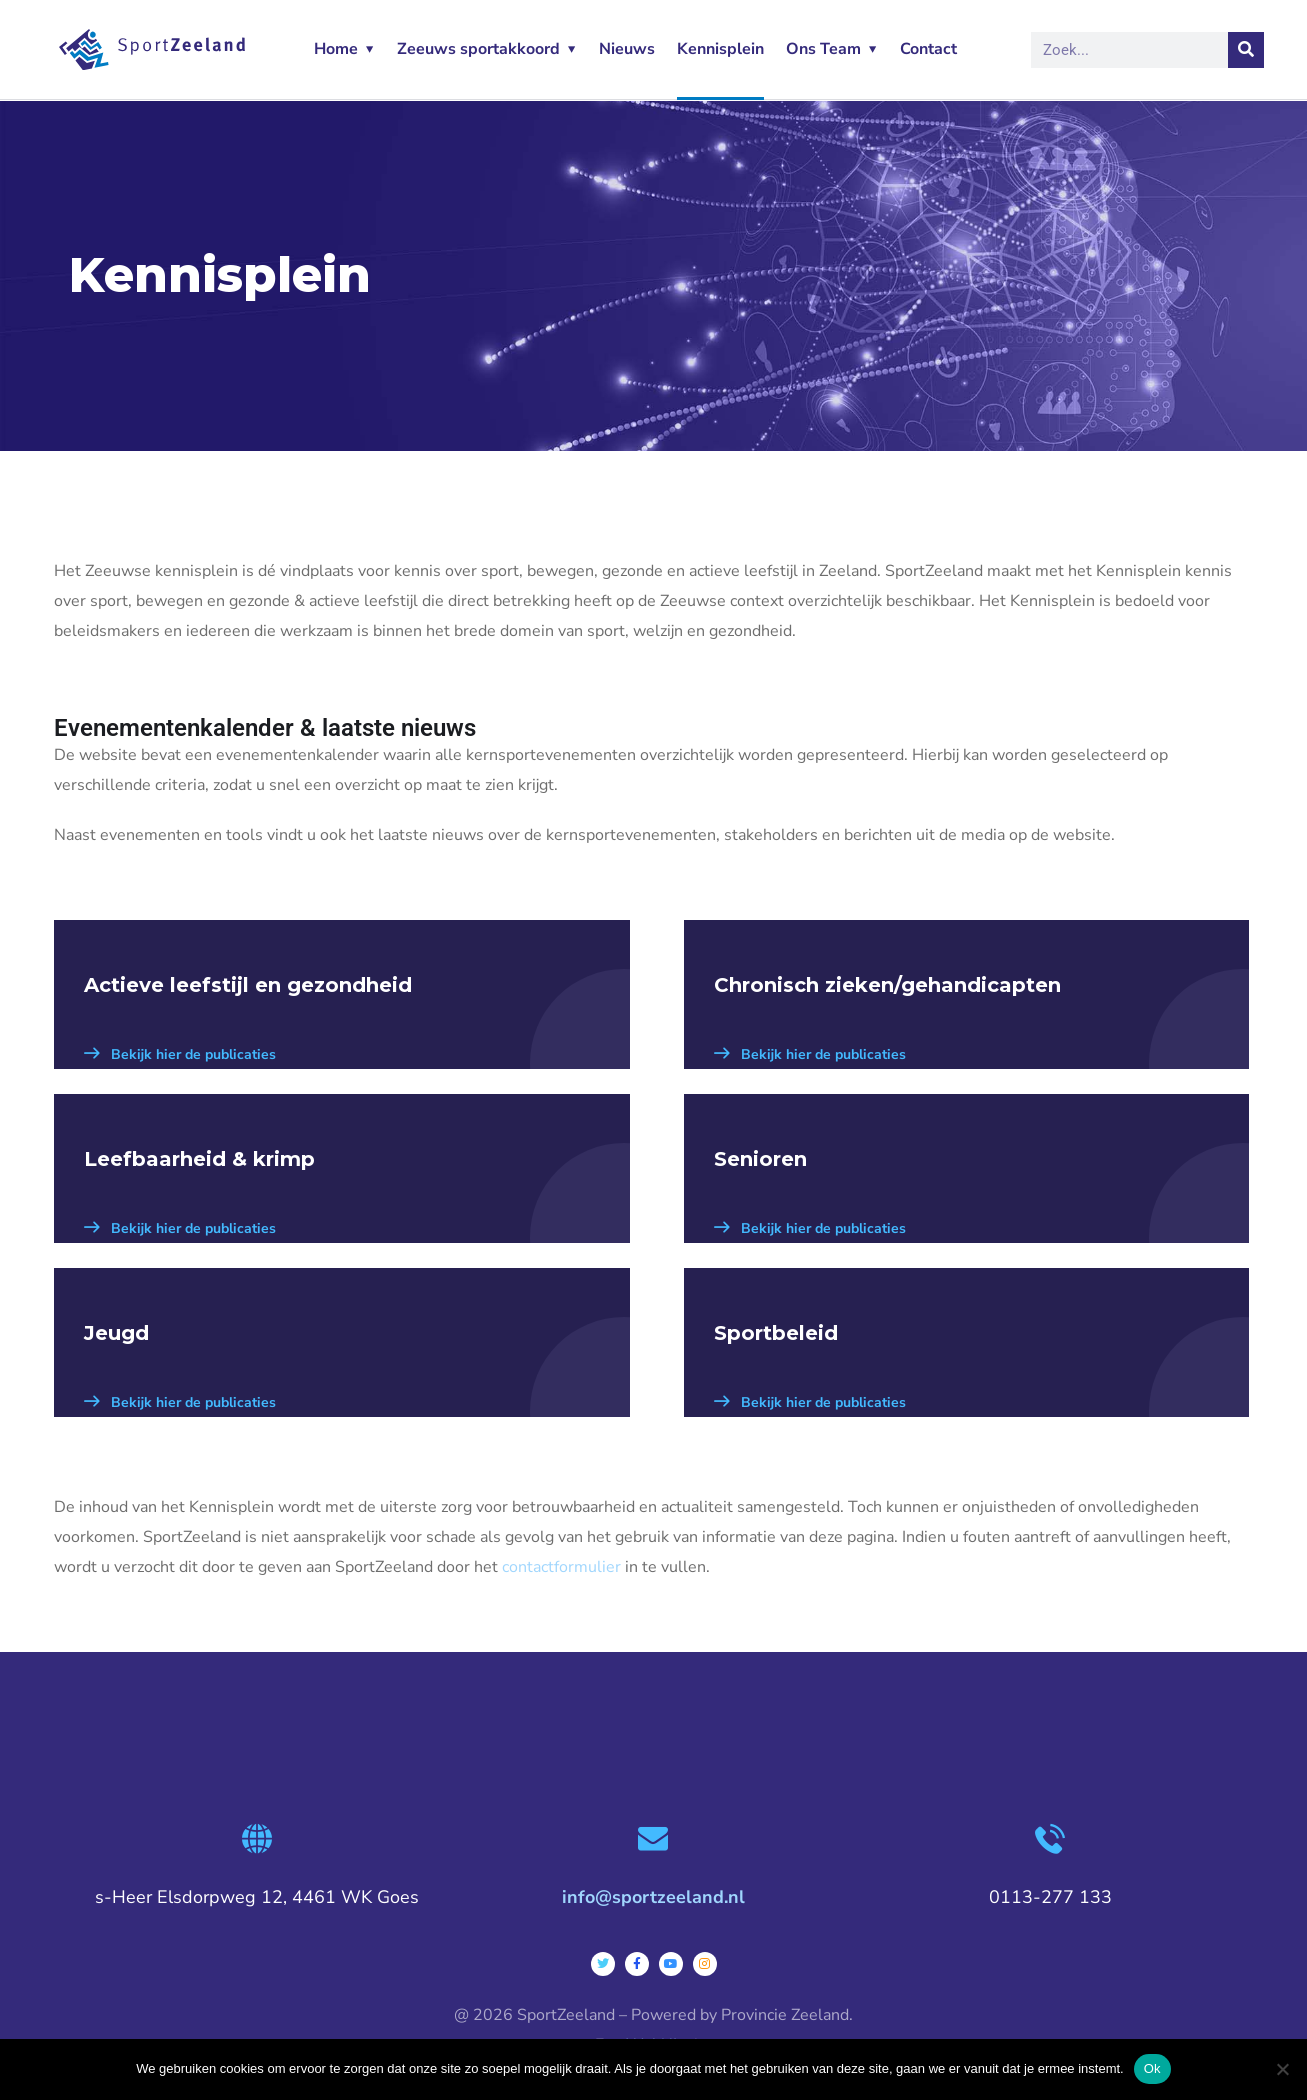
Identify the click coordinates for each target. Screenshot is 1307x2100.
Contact (928, 49)
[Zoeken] (1246, 50)
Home (336, 49)
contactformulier (561, 1567)
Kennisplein (720, 49)
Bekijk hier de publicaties (180, 1054)
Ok (1152, 2068)
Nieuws (627, 49)
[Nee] (1282, 2069)
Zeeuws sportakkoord (478, 49)
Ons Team (823, 49)
